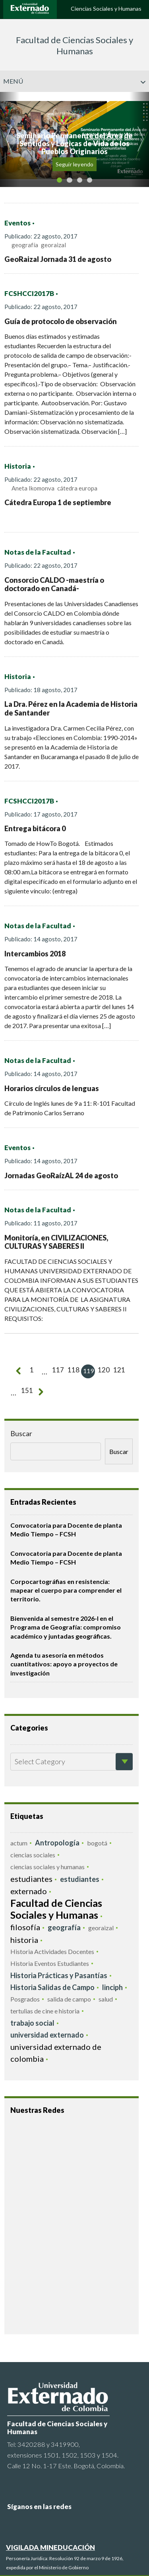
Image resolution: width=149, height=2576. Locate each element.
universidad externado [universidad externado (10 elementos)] (47, 2034)
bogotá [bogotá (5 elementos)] (97, 1842)
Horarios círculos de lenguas (51, 1088)
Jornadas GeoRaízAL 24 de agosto (61, 1175)
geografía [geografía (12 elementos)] (64, 1926)
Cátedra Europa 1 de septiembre (57, 502)
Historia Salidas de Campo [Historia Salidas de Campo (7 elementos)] (52, 1986)
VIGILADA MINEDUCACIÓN (50, 2546)
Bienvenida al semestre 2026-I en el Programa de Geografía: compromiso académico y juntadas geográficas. (65, 1626)
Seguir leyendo (75, 164)
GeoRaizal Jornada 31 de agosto (57, 259)
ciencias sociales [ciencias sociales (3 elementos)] (32, 1854)
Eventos (17, 223)
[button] (9, 139)
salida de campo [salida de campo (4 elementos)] (69, 1998)
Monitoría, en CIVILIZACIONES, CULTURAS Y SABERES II (56, 1242)
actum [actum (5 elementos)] (18, 1842)
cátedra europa (77, 488)
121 (114, 1370)
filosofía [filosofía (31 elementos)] (25, 1926)
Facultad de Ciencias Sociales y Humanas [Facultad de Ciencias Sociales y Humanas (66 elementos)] (56, 1908)
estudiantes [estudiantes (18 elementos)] (31, 1878)
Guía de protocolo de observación (60, 321)
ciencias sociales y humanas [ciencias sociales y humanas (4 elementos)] (47, 1866)
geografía (25, 244)
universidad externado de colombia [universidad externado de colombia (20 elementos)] (55, 2052)
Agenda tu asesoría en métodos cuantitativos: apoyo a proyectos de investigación (64, 1663)
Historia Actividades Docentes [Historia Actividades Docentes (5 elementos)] (52, 1950)
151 (16, 1391)
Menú (74, 81)
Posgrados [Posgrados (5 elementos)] (25, 1998)
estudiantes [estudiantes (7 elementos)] (79, 1878)
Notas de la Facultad (37, 552)
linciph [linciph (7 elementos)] (112, 1986)
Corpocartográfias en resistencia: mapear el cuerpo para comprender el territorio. (66, 1589)
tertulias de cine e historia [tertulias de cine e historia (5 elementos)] (44, 2010)
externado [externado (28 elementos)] (28, 1890)
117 (55, 1370)
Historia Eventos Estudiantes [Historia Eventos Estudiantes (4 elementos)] (49, 1962)
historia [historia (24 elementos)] (24, 1939)
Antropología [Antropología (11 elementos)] (57, 1842)
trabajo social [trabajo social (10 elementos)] (32, 2022)
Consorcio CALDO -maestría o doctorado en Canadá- (54, 584)
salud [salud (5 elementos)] (106, 1998)
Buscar (21, 1433)
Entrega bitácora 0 (35, 828)
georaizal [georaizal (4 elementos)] (101, 1927)
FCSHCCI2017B (29, 294)
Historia (17, 466)
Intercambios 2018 (35, 953)
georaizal (53, 244)
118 (70, 1370)
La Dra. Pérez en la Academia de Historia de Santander (70, 708)
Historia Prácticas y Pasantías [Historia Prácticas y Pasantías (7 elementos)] (58, 1974)
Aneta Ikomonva (33, 488)
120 (100, 1370)
